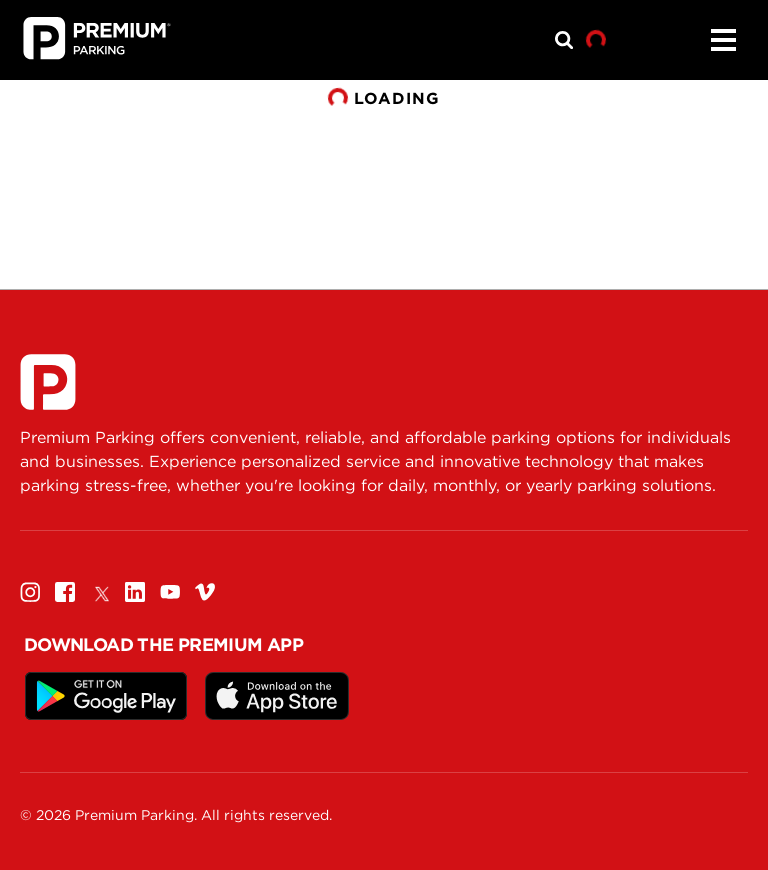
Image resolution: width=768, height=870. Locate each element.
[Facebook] (65, 591)
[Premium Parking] (48, 382)
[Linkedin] (135, 591)
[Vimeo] (205, 591)
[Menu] (723, 40)
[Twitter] (100, 591)
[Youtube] (170, 591)
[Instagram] (30, 591)
